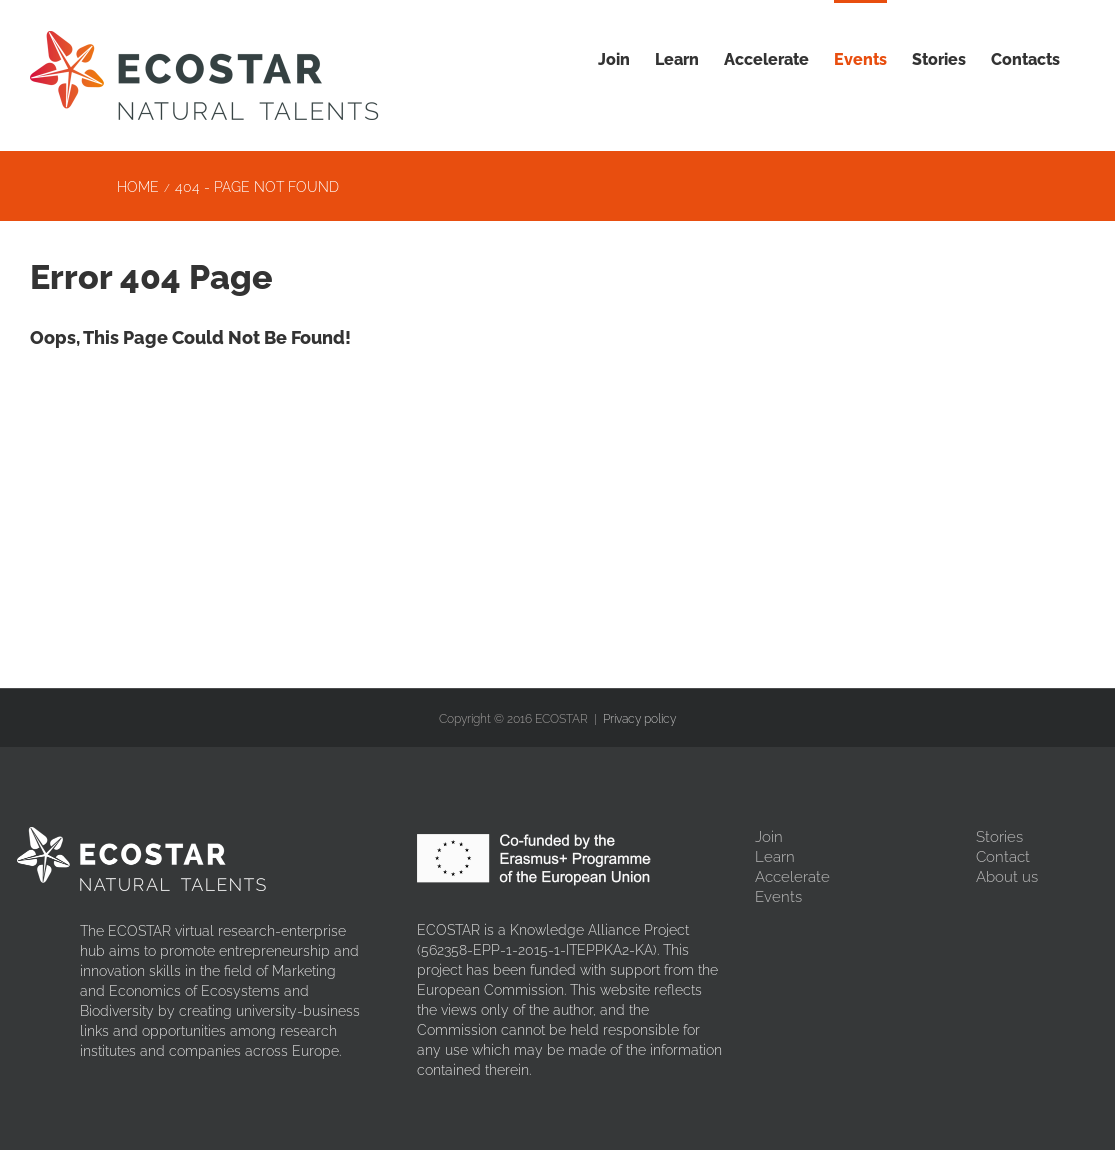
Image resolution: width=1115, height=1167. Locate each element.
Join (769, 837)
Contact (1003, 857)
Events (778, 897)
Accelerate (792, 877)
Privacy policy (639, 719)
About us (1007, 877)
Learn (775, 857)
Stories (999, 837)
